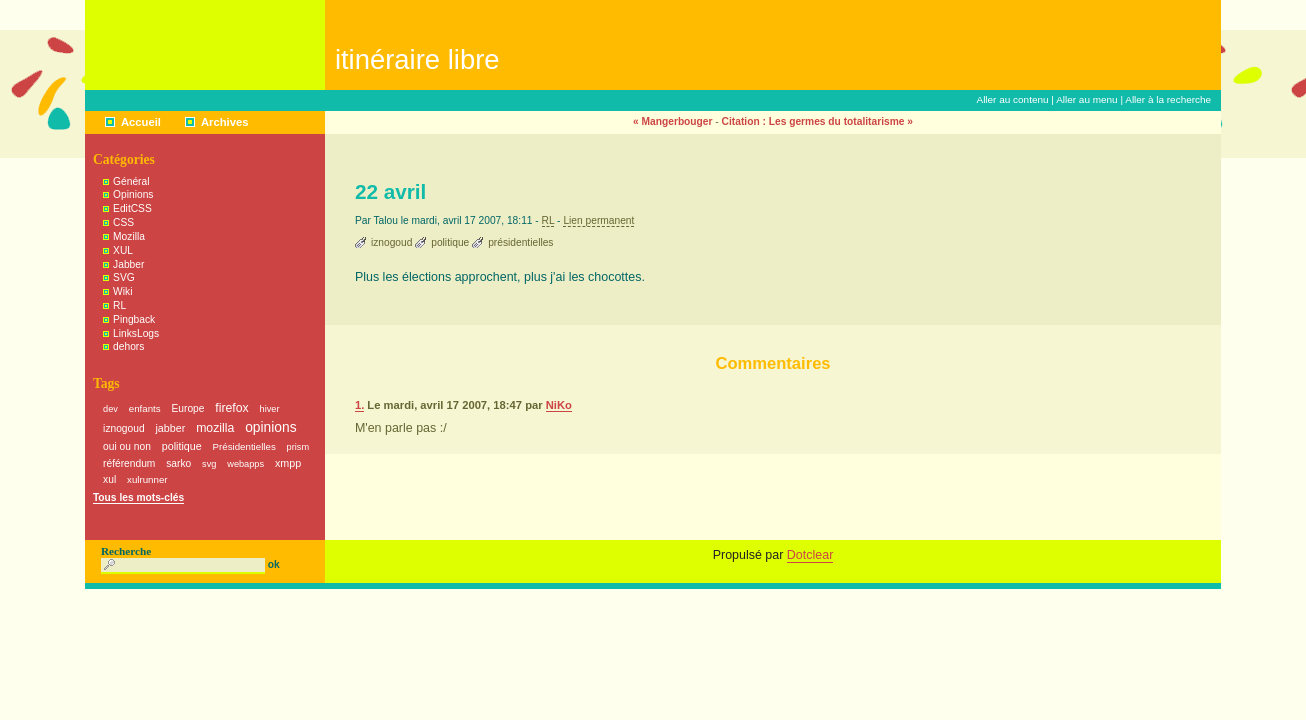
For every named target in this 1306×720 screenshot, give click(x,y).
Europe (188, 408)
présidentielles (520, 242)
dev (110, 409)
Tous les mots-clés (138, 497)
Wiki (122, 291)
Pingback (134, 319)
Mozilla (129, 236)
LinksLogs (136, 333)
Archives (225, 122)
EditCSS (132, 208)
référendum (129, 463)
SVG (124, 277)
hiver (270, 409)
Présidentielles (244, 446)
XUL (123, 250)
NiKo (559, 405)
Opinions (133, 194)
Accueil (141, 122)
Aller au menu (1087, 99)
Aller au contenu (1013, 99)
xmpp (288, 463)
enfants (145, 408)
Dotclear (810, 555)
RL (548, 220)
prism (298, 447)
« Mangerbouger (673, 121)
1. (359, 405)
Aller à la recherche (1168, 99)
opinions (270, 427)
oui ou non (127, 446)
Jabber (128, 264)
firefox (231, 408)
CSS (123, 222)
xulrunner (147, 479)
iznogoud (391, 242)
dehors (128, 346)
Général (131, 181)
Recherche (126, 551)
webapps (245, 464)
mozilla (215, 428)
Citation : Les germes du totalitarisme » (817, 121)
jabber (170, 428)
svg (209, 464)
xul (109, 479)
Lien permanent (598, 220)
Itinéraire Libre (417, 59)
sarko (178, 463)
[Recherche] (183, 566)
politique (450, 242)
